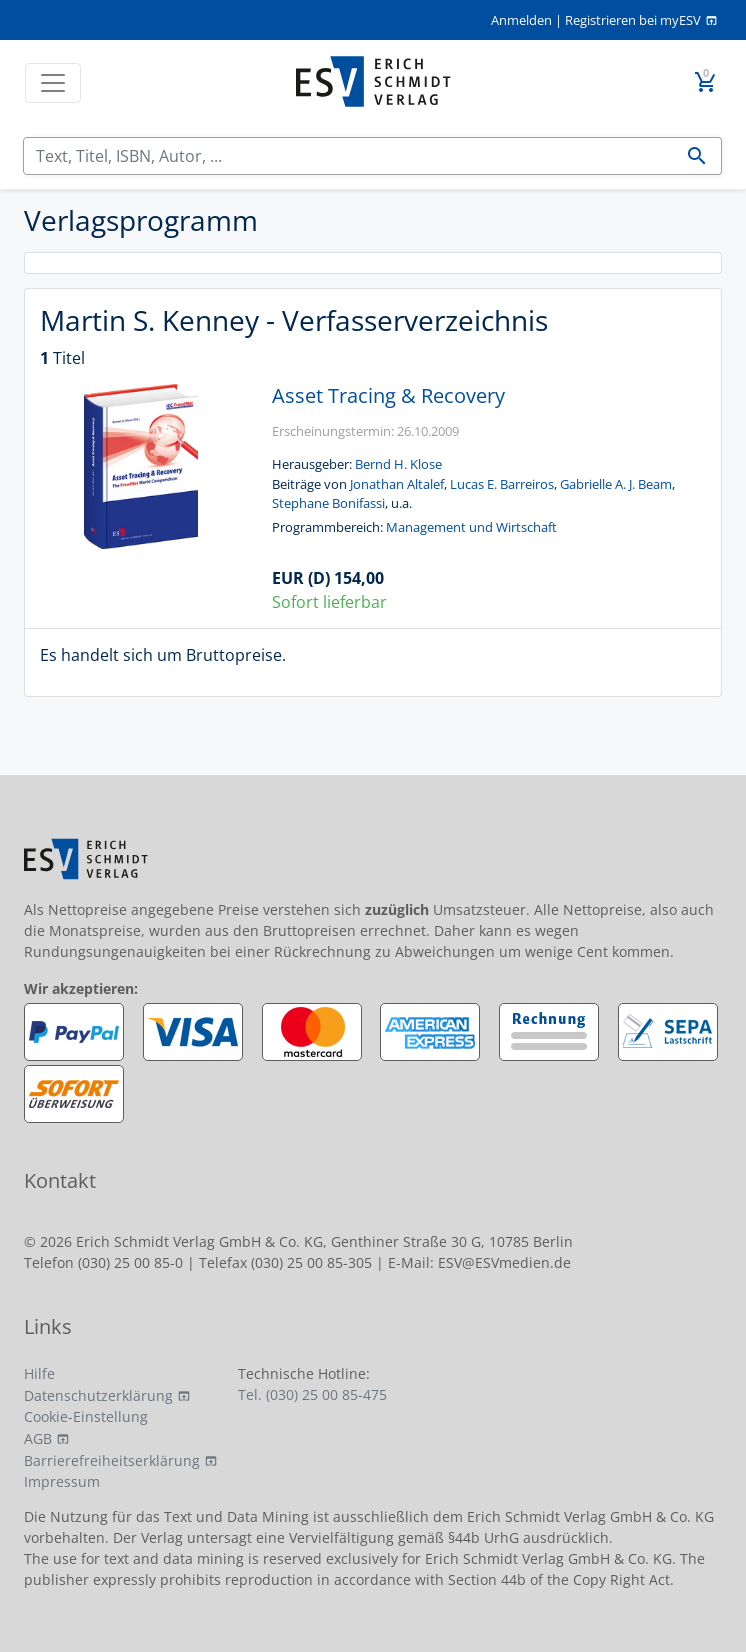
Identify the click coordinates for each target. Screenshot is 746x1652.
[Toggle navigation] (53, 83)
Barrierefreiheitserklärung (112, 1460)
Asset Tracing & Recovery (388, 395)
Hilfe (39, 1373)
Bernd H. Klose (398, 464)
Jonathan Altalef (397, 484)
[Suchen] (348, 156)
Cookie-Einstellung (86, 1416)
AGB (38, 1438)
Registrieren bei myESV (633, 20)
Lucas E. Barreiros (502, 484)
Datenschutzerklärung (98, 1395)
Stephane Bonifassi (328, 503)
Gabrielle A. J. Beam (616, 484)
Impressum (62, 1481)
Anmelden (521, 20)
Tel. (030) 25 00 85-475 (312, 1394)
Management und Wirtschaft (471, 527)
